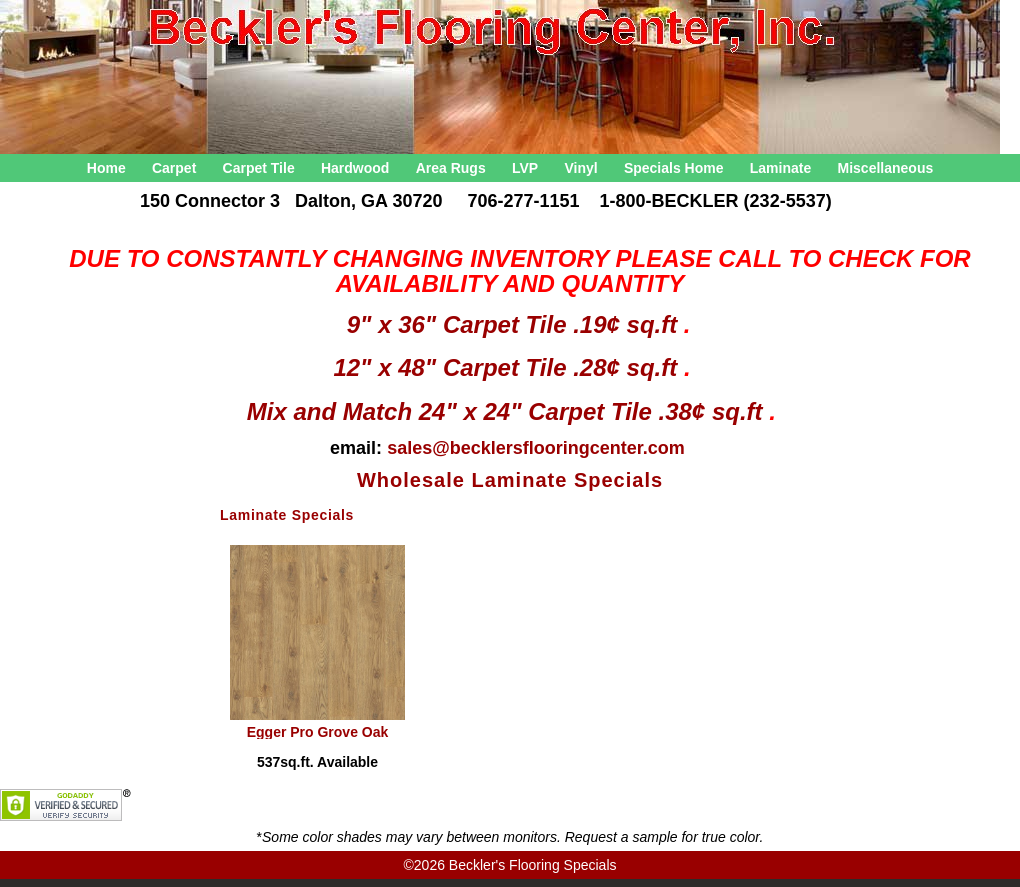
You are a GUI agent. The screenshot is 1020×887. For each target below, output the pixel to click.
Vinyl (580, 168)
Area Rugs (451, 168)
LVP (525, 168)
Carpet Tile (259, 168)
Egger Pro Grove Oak (318, 731)
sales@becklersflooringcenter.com (536, 448)
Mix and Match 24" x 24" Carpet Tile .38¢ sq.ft (508, 411)
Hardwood (355, 168)
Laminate (780, 168)
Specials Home (674, 168)
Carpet (174, 168)
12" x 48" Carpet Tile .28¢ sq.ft (508, 367)
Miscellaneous (886, 168)
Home (106, 168)
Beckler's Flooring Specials (533, 865)
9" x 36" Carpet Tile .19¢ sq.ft (515, 324)
